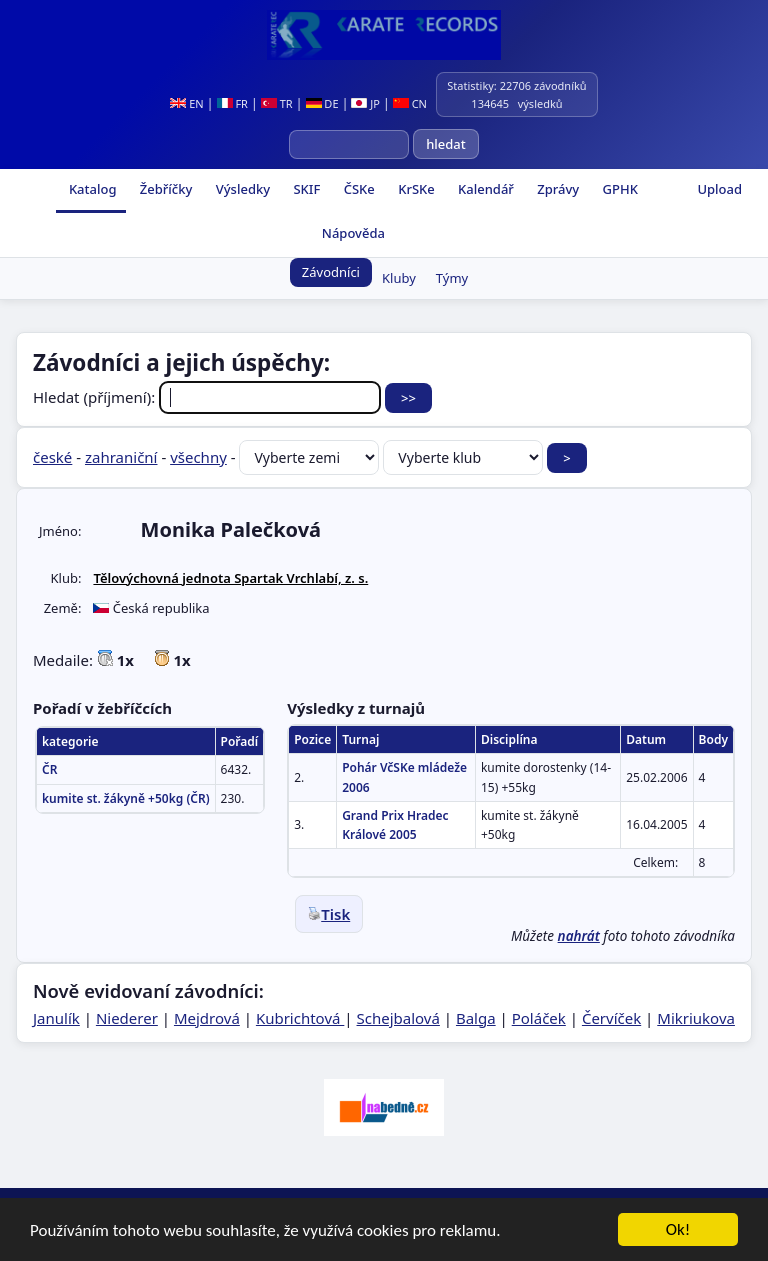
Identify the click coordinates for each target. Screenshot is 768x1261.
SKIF (305, 189)
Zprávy (556, 189)
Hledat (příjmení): (209, 397)
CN (410, 103)
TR (277, 103)
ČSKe (357, 189)
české (52, 457)
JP (365, 103)
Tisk (329, 914)
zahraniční (121, 457)
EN (186, 103)
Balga (476, 1018)
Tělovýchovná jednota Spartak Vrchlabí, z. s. (230, 578)
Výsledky (241, 189)
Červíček (611, 1018)
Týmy (452, 278)
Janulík (56, 1018)
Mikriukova (696, 1018)
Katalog (91, 189)
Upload (719, 189)
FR (232, 103)
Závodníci (331, 272)
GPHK (618, 189)
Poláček (539, 1018)
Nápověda (351, 233)
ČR (49, 769)
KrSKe (415, 189)
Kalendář (484, 189)
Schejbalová (398, 1018)
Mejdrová (207, 1018)
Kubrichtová (300, 1018)
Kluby (399, 278)
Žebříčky (164, 189)
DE (322, 103)
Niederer (127, 1018)
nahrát (579, 936)
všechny (198, 457)
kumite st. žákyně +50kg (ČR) (126, 798)
